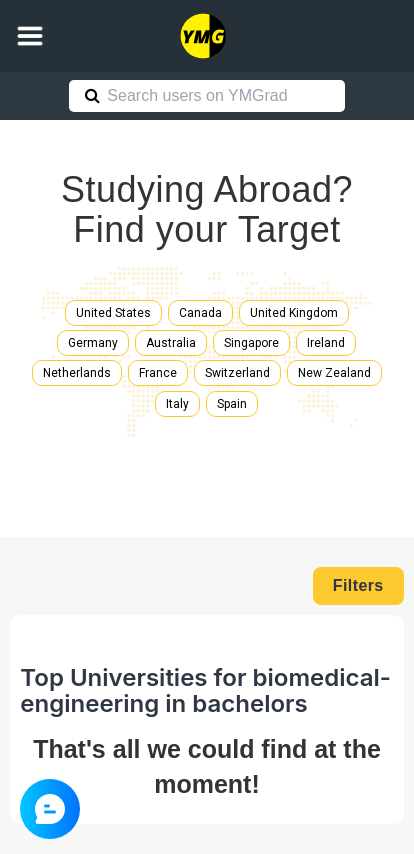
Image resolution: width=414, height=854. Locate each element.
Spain (232, 404)
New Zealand (334, 373)
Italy (177, 404)
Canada (200, 313)
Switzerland (237, 373)
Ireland (326, 343)
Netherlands (77, 373)
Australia (171, 343)
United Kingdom (294, 313)
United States (113, 313)
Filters (358, 585)
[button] (30, 36)
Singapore (251, 343)
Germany (93, 343)
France (158, 373)
